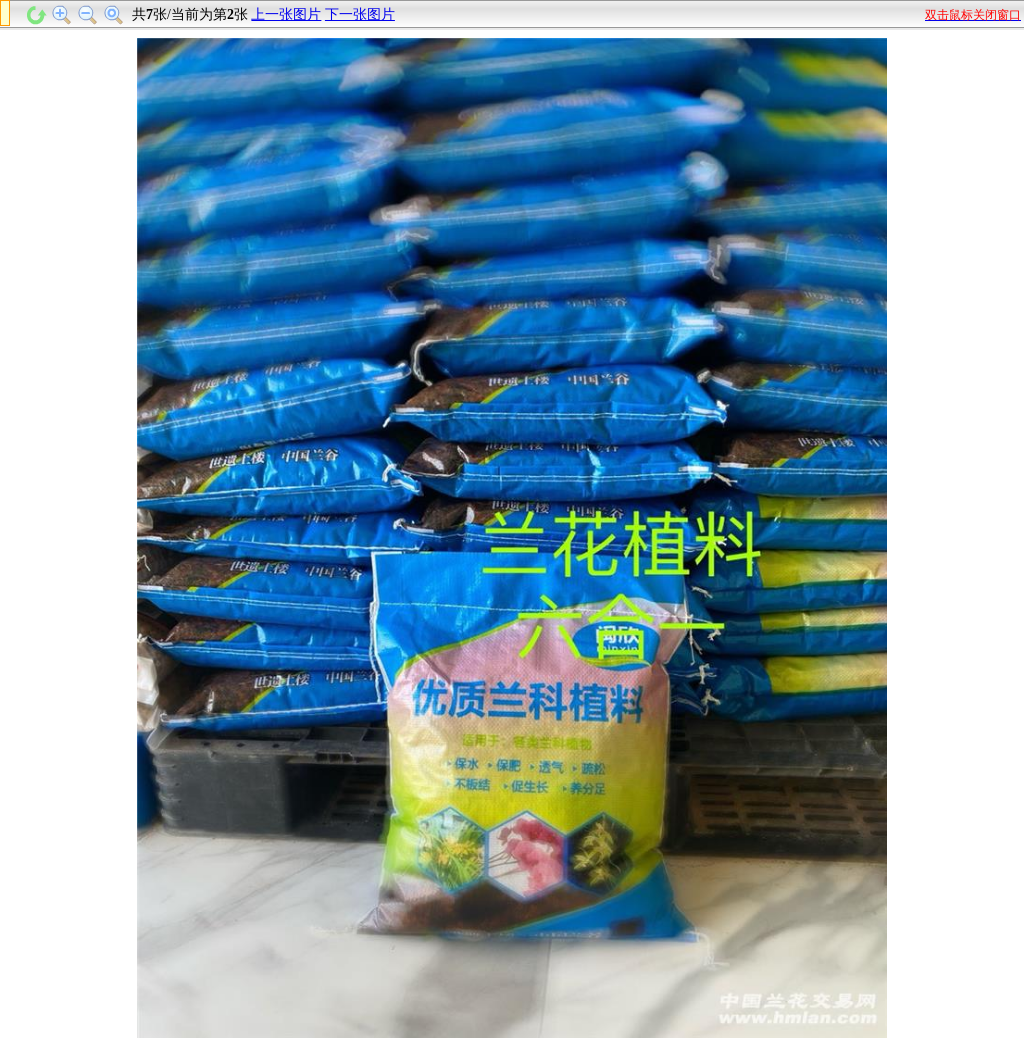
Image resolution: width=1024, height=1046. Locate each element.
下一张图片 (360, 14)
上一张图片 (286, 14)
